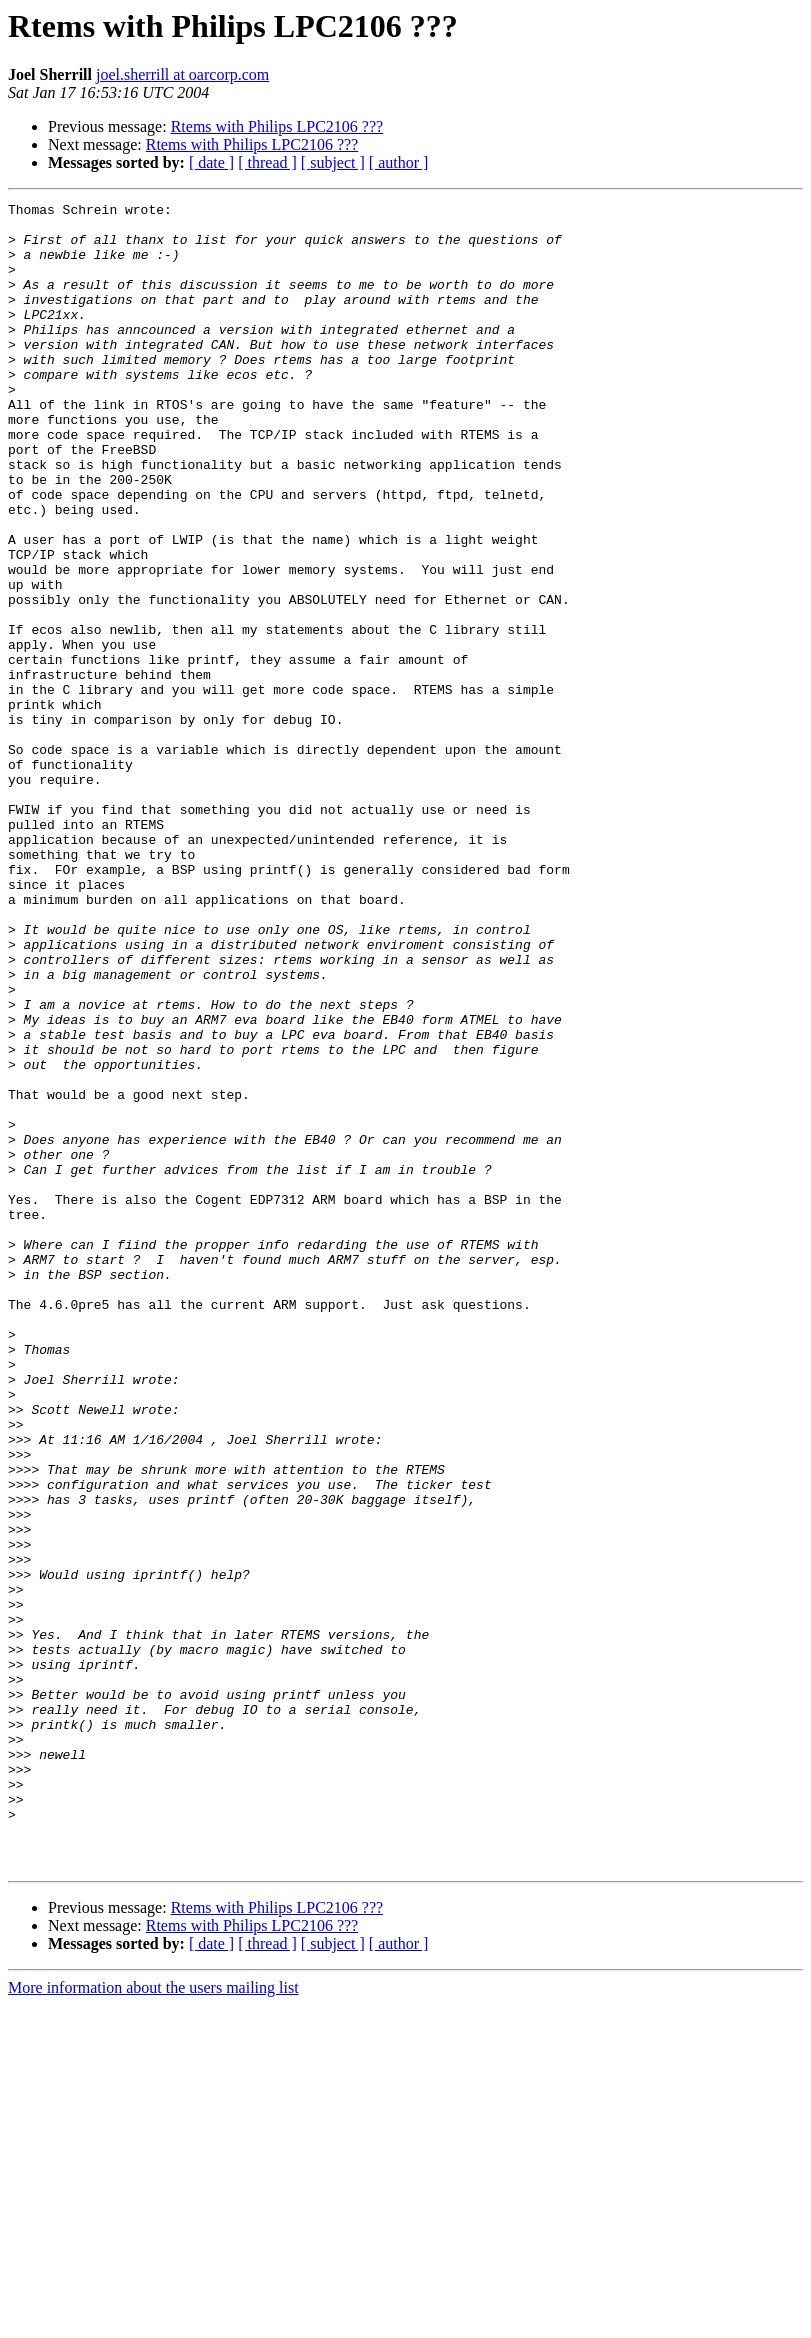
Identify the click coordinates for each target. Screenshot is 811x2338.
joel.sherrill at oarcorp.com (182, 74)
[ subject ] (333, 162)
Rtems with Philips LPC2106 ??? (277, 126)
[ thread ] (267, 162)
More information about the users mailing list (153, 2320)
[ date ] (211, 162)
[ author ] (399, 162)
